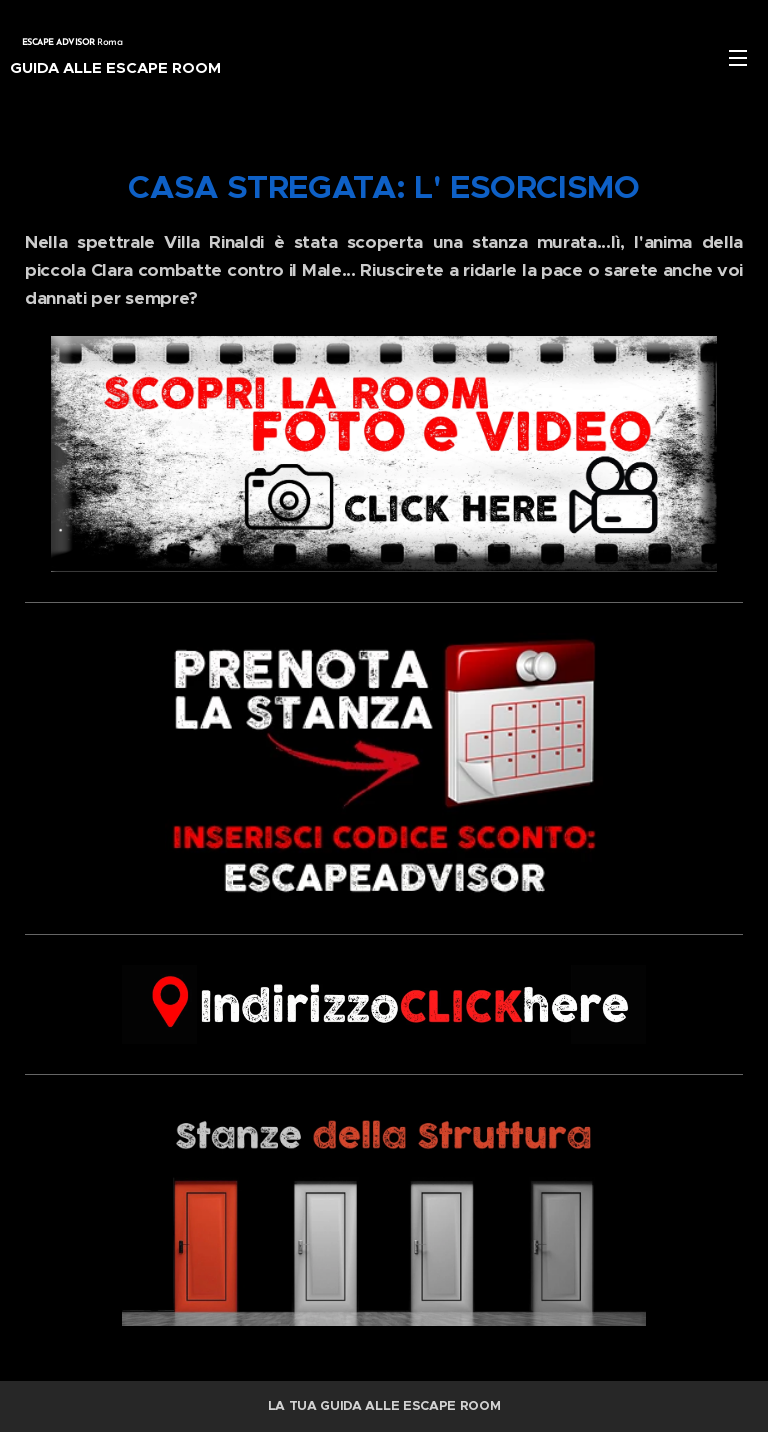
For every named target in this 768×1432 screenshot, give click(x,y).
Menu (738, 58)
